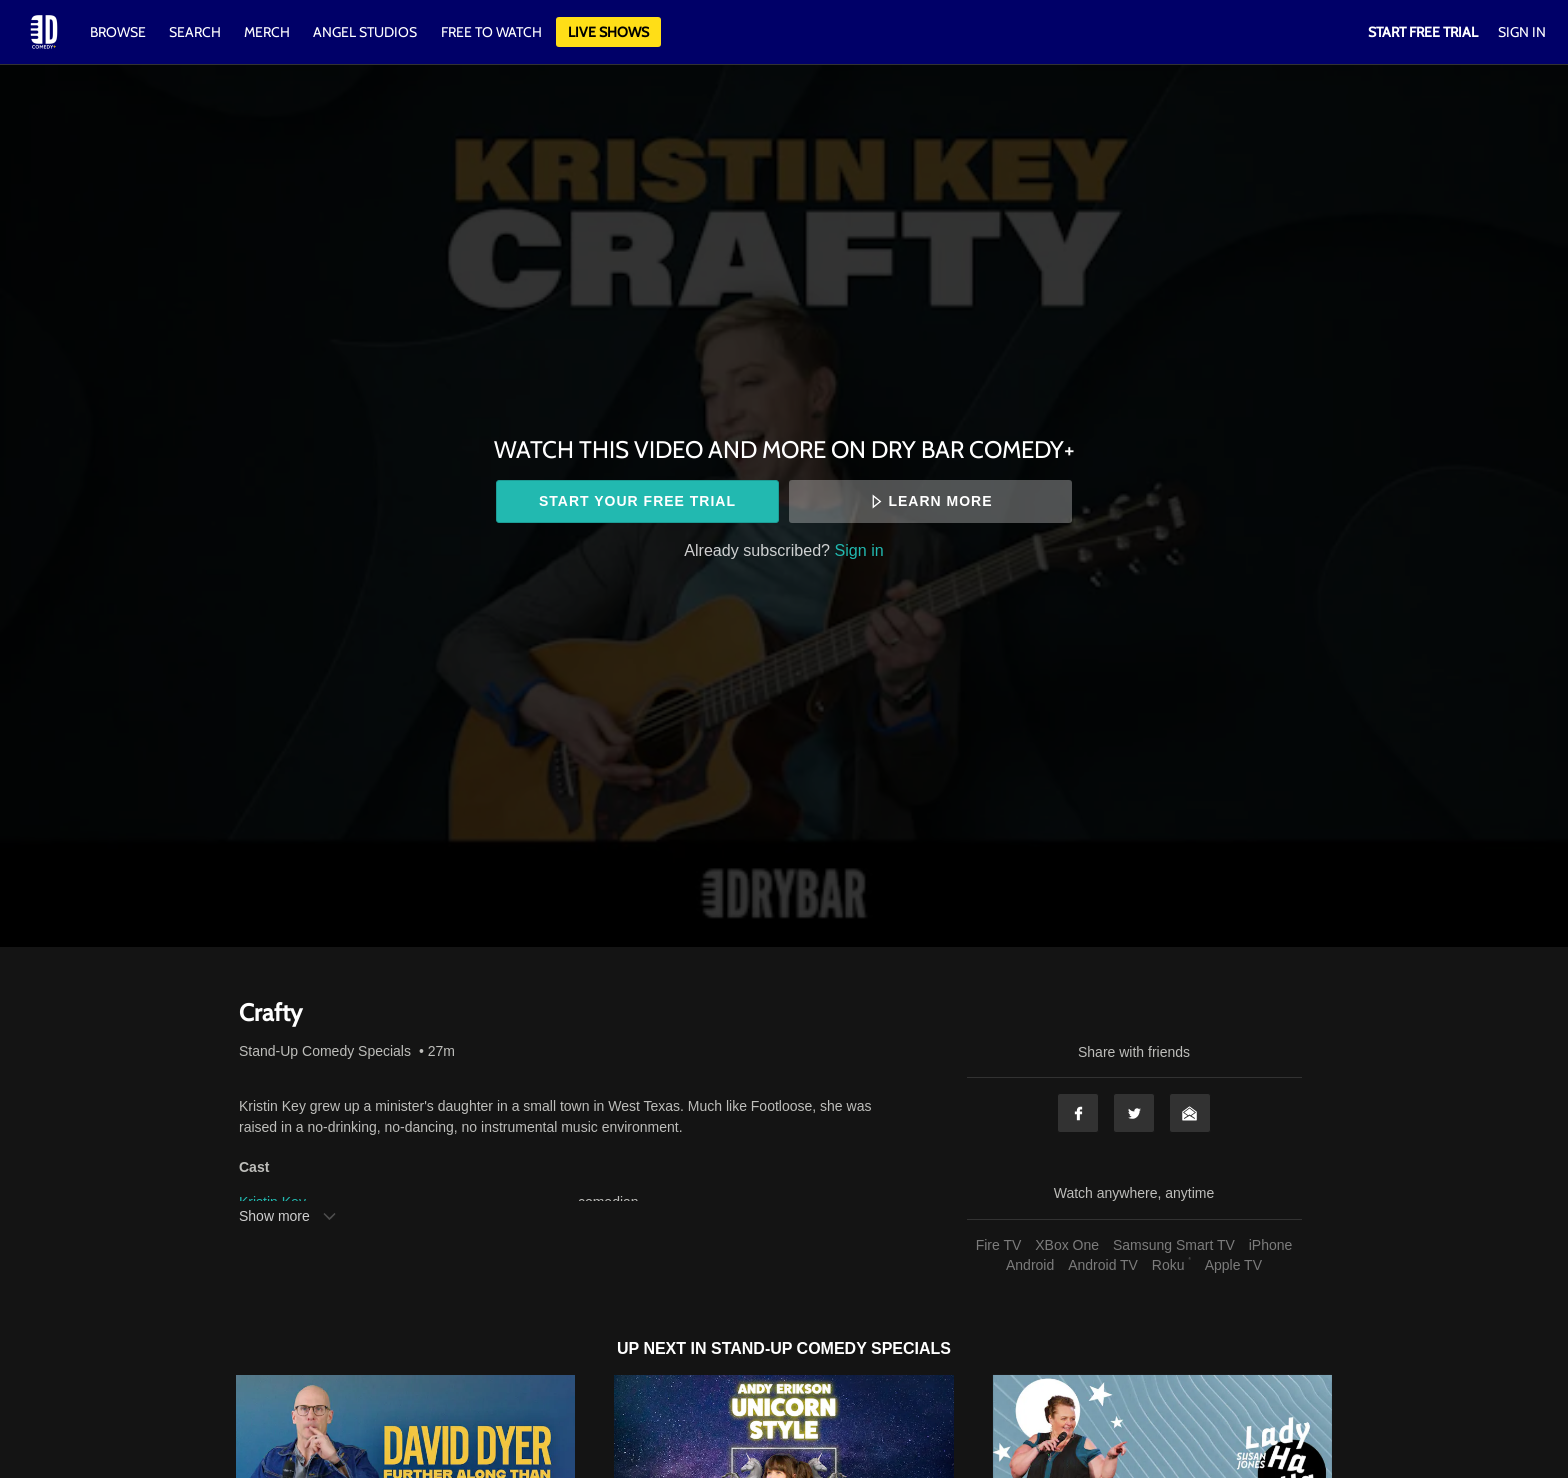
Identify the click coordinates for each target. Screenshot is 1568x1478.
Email (1190, 1113)
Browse (119, 32)
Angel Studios (365, 32)
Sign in (859, 550)
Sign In (1522, 32)
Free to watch (491, 32)
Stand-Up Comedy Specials (325, 1051)
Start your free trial (637, 501)
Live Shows (608, 32)
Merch (267, 32)
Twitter (1134, 1113)
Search (196, 32)
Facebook (1078, 1113)
